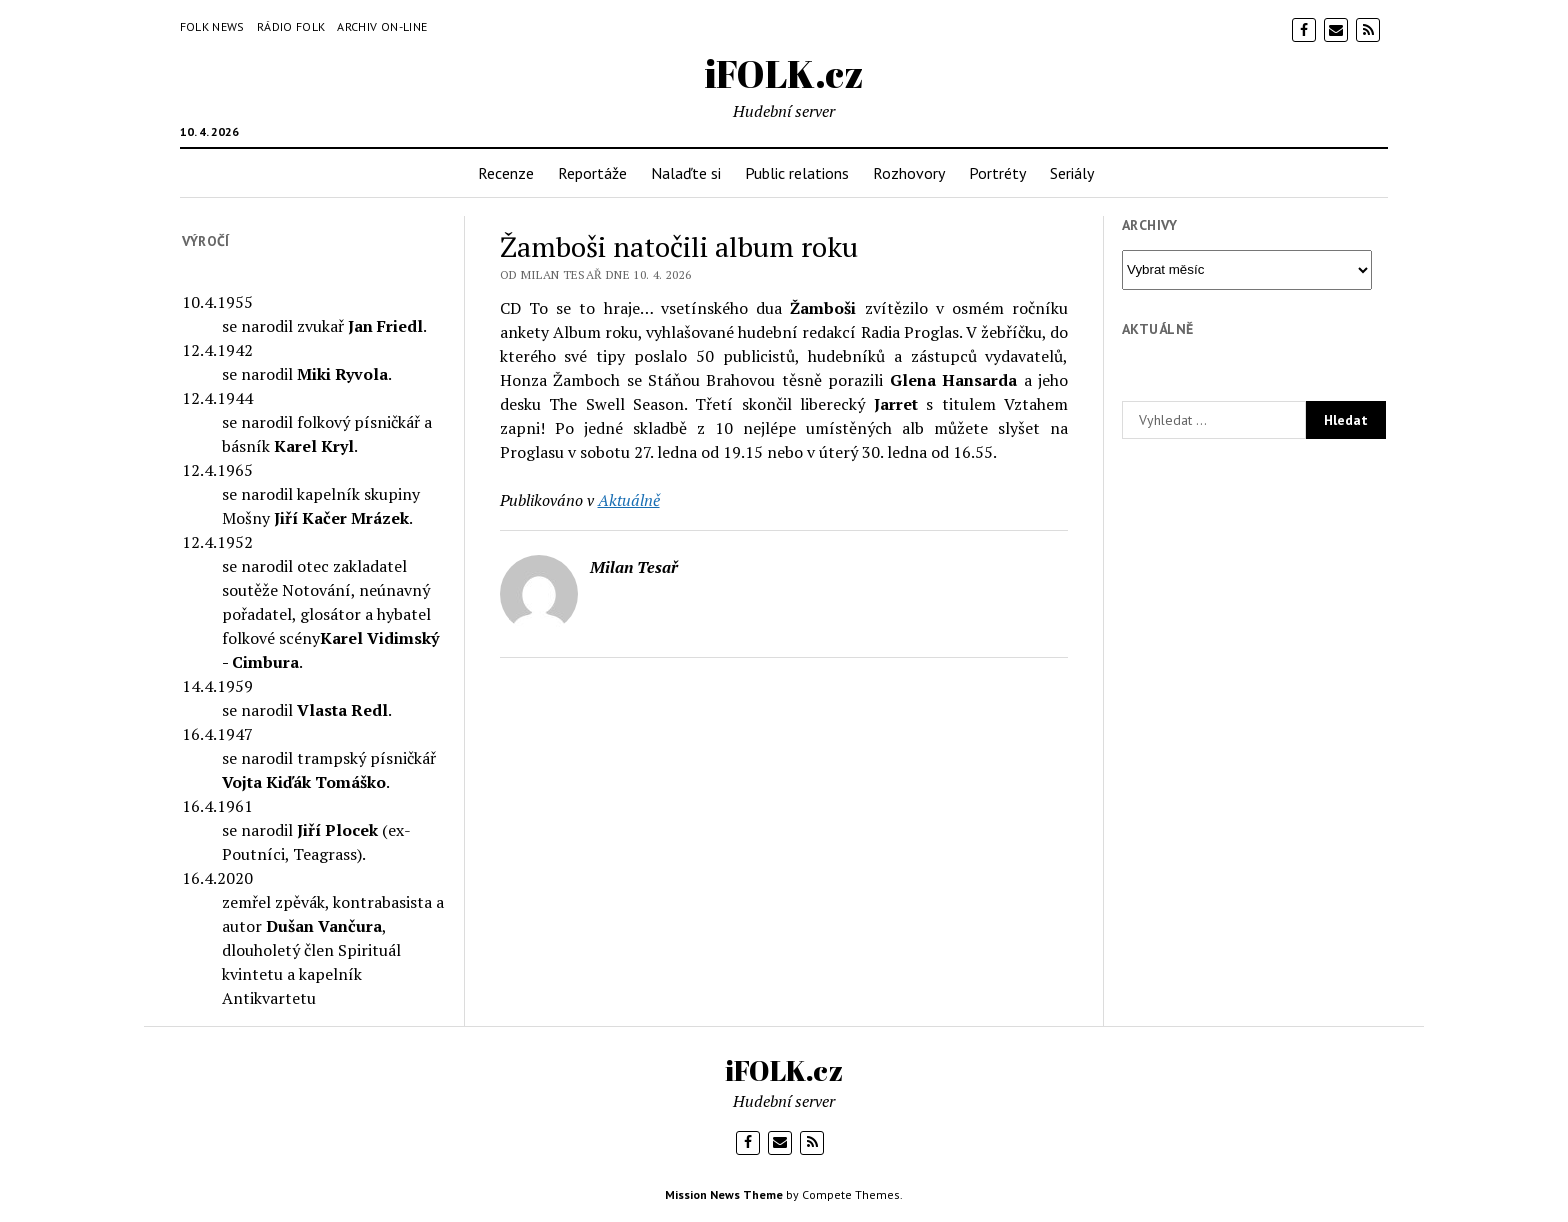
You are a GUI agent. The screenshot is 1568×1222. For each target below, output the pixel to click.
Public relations (797, 173)
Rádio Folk (291, 26)
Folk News (212, 26)
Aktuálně (629, 500)
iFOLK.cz (784, 73)
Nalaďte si (686, 173)
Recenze (506, 173)
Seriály (1072, 173)
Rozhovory (909, 173)
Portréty (997, 173)
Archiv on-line (382, 26)
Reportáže (592, 173)
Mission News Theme (724, 1194)
